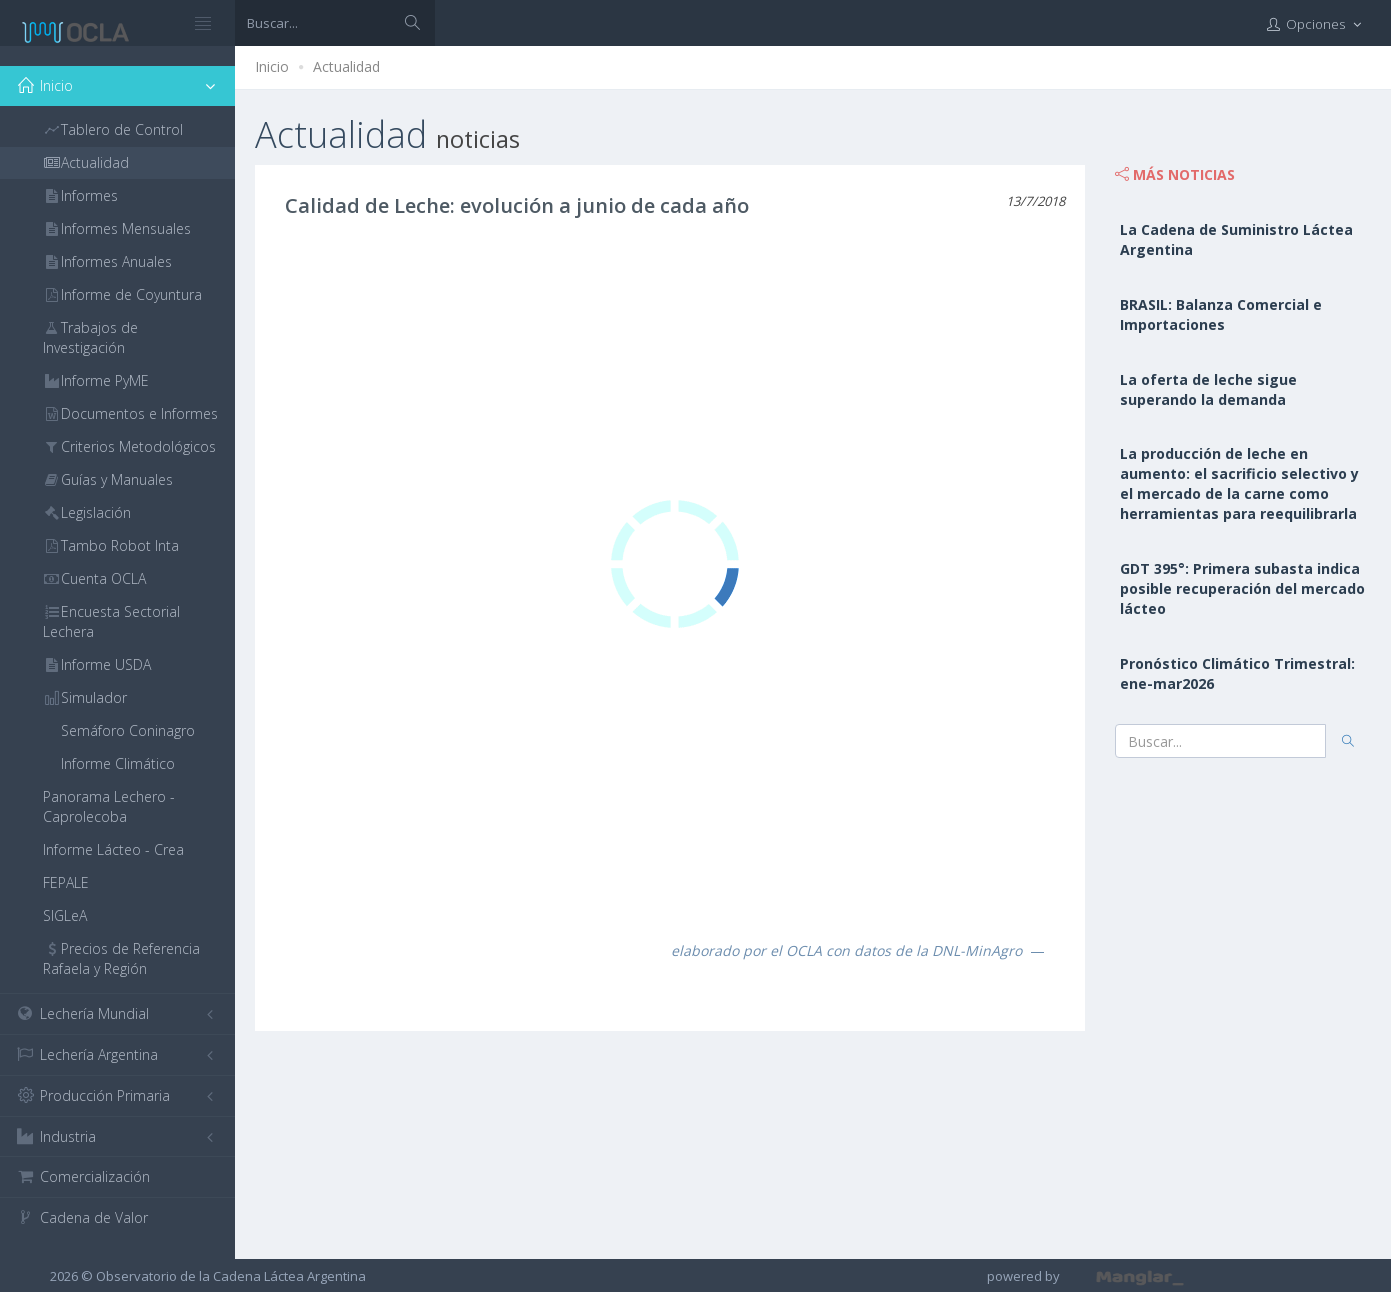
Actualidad (346, 66)
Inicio (272, 66)
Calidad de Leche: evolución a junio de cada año (517, 205)
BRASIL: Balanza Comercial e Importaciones (1221, 314)
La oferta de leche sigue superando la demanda (1208, 389)
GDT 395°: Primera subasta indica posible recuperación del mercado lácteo (1242, 588)
